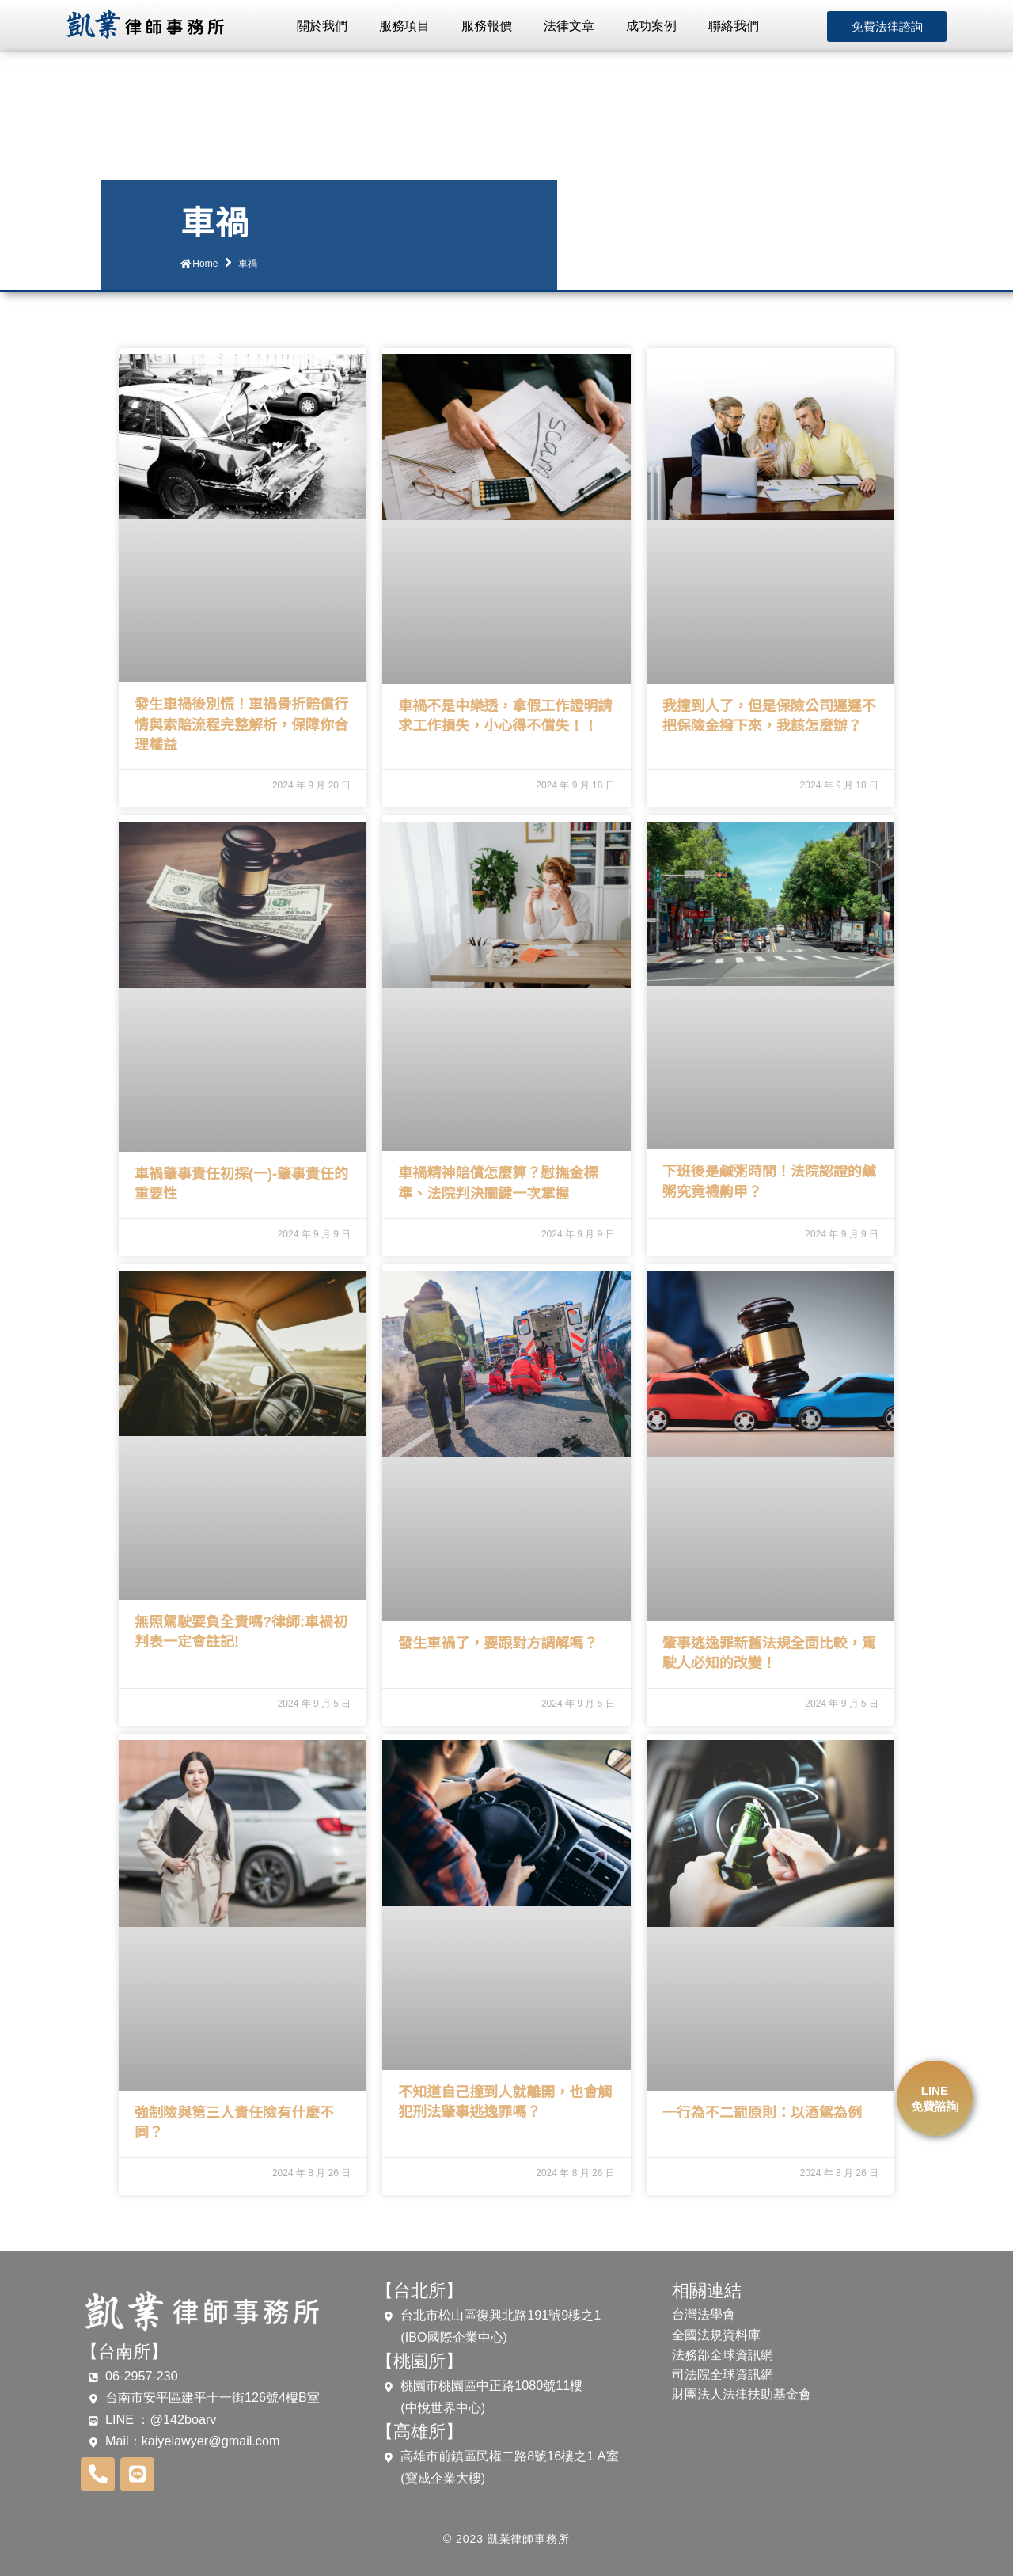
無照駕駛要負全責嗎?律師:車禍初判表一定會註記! (241, 1632)
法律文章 (569, 25)
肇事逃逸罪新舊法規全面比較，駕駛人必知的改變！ (769, 1653)
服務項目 (404, 25)
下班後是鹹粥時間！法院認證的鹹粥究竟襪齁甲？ (769, 1181)
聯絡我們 (733, 25)
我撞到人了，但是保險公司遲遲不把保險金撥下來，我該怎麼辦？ (769, 716)
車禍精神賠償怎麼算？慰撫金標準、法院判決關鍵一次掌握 (498, 1183)
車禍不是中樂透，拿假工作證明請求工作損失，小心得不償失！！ (505, 716)
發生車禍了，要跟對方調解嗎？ (498, 1643)
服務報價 (486, 25)
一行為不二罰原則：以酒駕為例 (762, 2113)
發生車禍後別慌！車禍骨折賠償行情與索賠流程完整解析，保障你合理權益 (241, 724)
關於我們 (322, 25)
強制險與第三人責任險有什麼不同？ (234, 2123)
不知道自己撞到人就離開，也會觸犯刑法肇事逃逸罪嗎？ (505, 2102)
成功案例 (651, 25)
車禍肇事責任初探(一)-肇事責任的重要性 (241, 1184)
